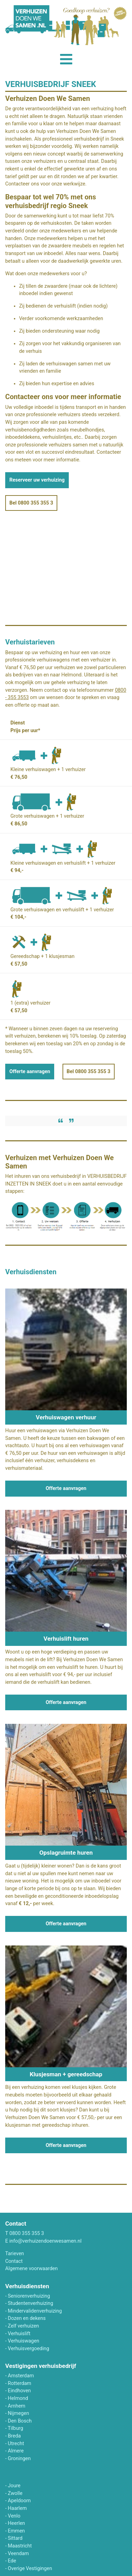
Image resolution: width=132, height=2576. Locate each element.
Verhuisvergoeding (28, 2349)
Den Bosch (20, 2421)
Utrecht (16, 2444)
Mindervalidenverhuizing (35, 2311)
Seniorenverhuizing (29, 2296)
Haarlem (17, 2508)
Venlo (14, 2516)
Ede (12, 2561)
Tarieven (14, 2254)
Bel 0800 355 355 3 (31, 503)
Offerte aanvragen (29, 1072)
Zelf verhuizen (23, 2326)
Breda (14, 2436)
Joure (14, 2486)
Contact (14, 2261)
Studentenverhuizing (30, 2303)
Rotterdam (19, 2383)
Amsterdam (21, 2376)
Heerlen (16, 2523)
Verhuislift (19, 2334)
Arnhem (16, 2406)
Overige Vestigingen (30, 2568)
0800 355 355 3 (26, 2233)
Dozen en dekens (27, 2318)
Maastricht (20, 2546)
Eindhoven (19, 2391)
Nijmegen (18, 2413)
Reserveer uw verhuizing (37, 480)
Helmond (18, 2398)
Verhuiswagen (23, 2341)
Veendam (18, 2554)
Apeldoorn (19, 2501)
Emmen (16, 2531)
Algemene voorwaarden (31, 2269)
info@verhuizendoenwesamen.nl (45, 2241)
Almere (16, 2451)
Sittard (15, 2538)
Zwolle (15, 2493)
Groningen (19, 2459)
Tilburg (15, 2428)
